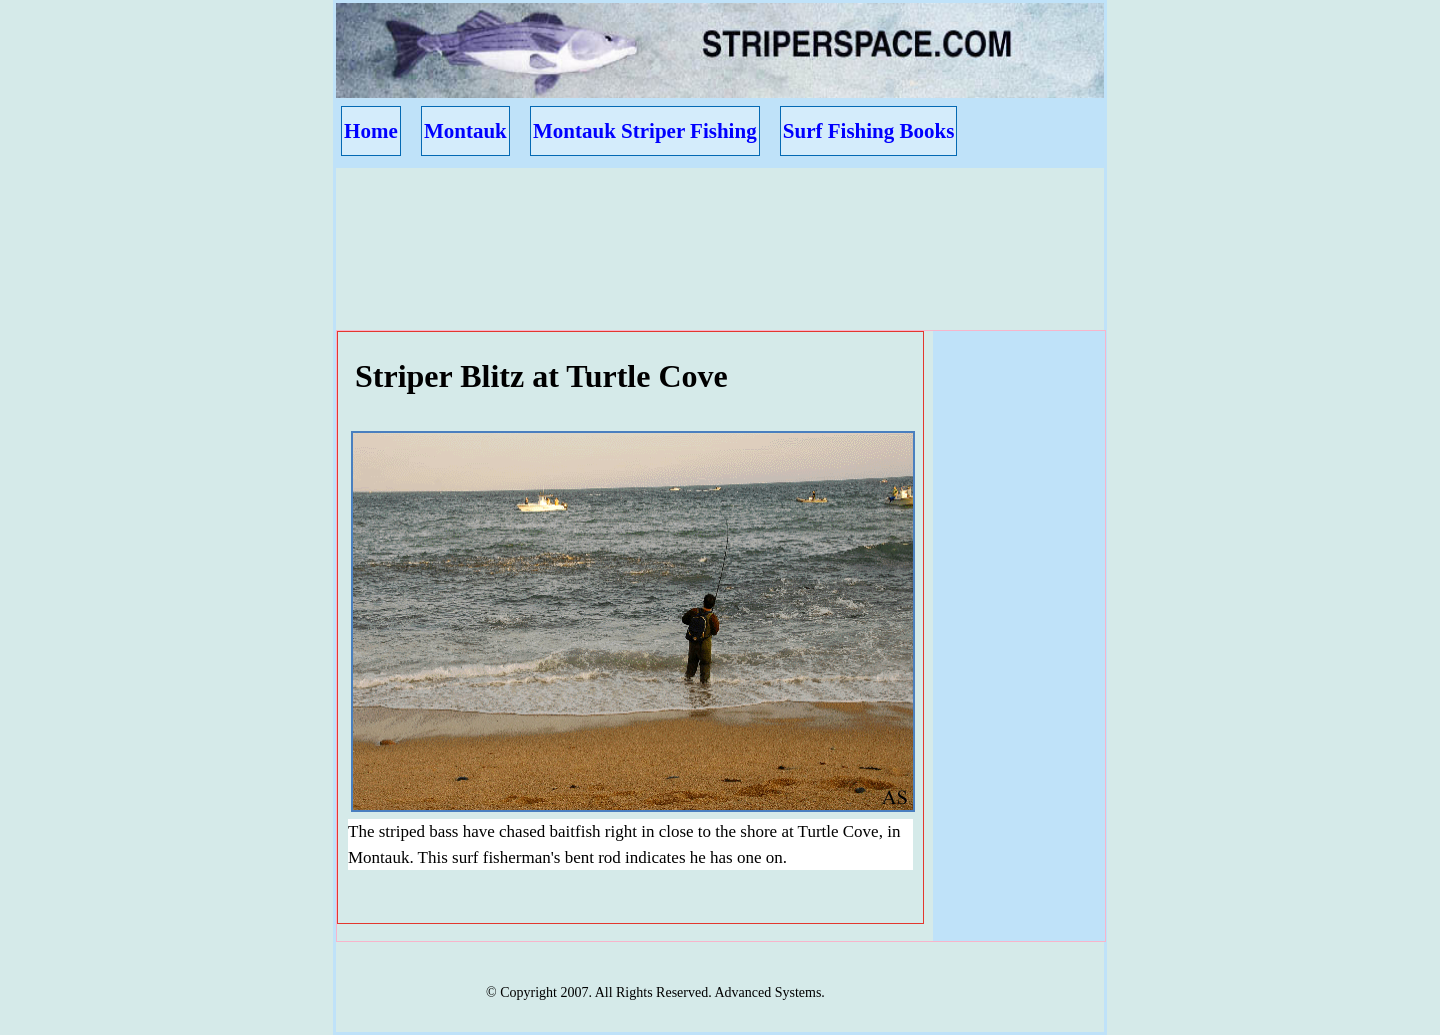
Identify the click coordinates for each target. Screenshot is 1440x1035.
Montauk (465, 131)
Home (371, 131)
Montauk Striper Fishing (645, 131)
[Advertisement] (710, 231)
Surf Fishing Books (869, 131)
